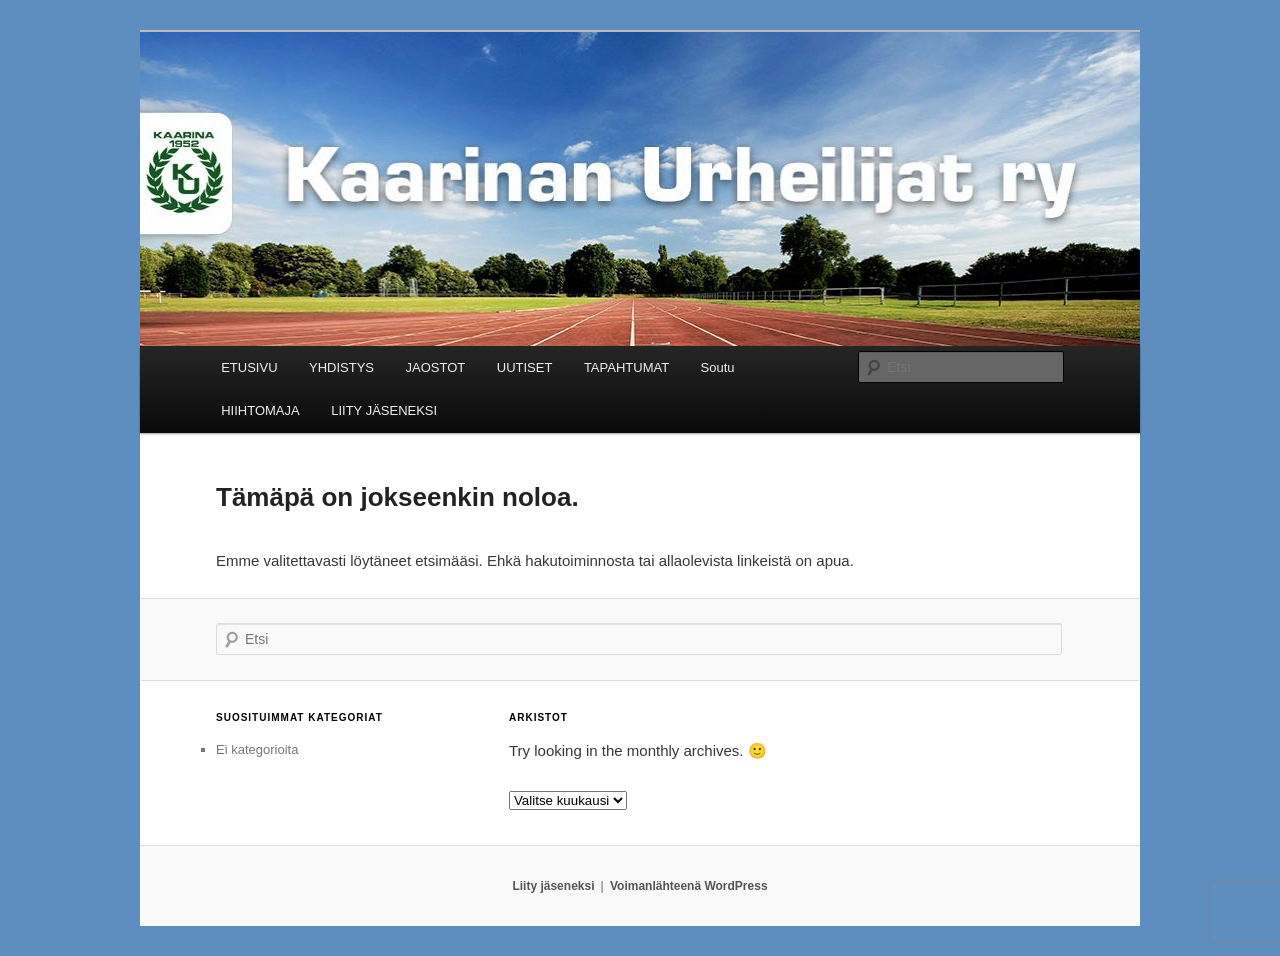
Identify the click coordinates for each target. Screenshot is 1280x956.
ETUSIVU (249, 367)
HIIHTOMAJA (260, 410)
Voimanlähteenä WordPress (689, 886)
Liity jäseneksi (553, 886)
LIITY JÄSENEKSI (384, 410)
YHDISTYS (341, 367)
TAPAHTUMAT (626, 367)
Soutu (718, 367)
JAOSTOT (436, 367)
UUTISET (525, 367)
